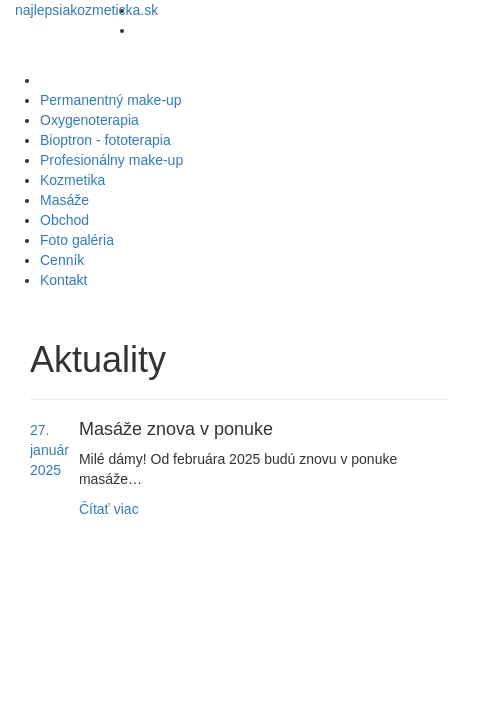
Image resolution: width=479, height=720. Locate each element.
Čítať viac (109, 509)
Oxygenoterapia (89, 120)
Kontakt (63, 280)
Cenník (62, 260)
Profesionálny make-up (111, 160)
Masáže (64, 200)
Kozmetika (72, 180)
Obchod (64, 220)
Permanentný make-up (111, 100)
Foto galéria (77, 240)
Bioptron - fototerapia (105, 140)
